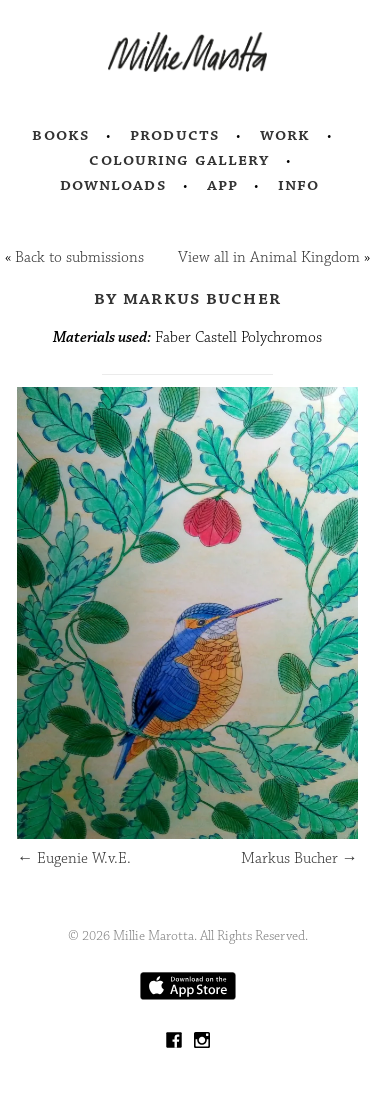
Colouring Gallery (179, 160)
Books (61, 135)
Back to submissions (79, 257)
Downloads (113, 185)
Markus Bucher (299, 858)
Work (285, 135)
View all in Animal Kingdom (269, 257)
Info (299, 185)
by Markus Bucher (187, 298)
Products (175, 135)
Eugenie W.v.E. (74, 858)
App (222, 185)
